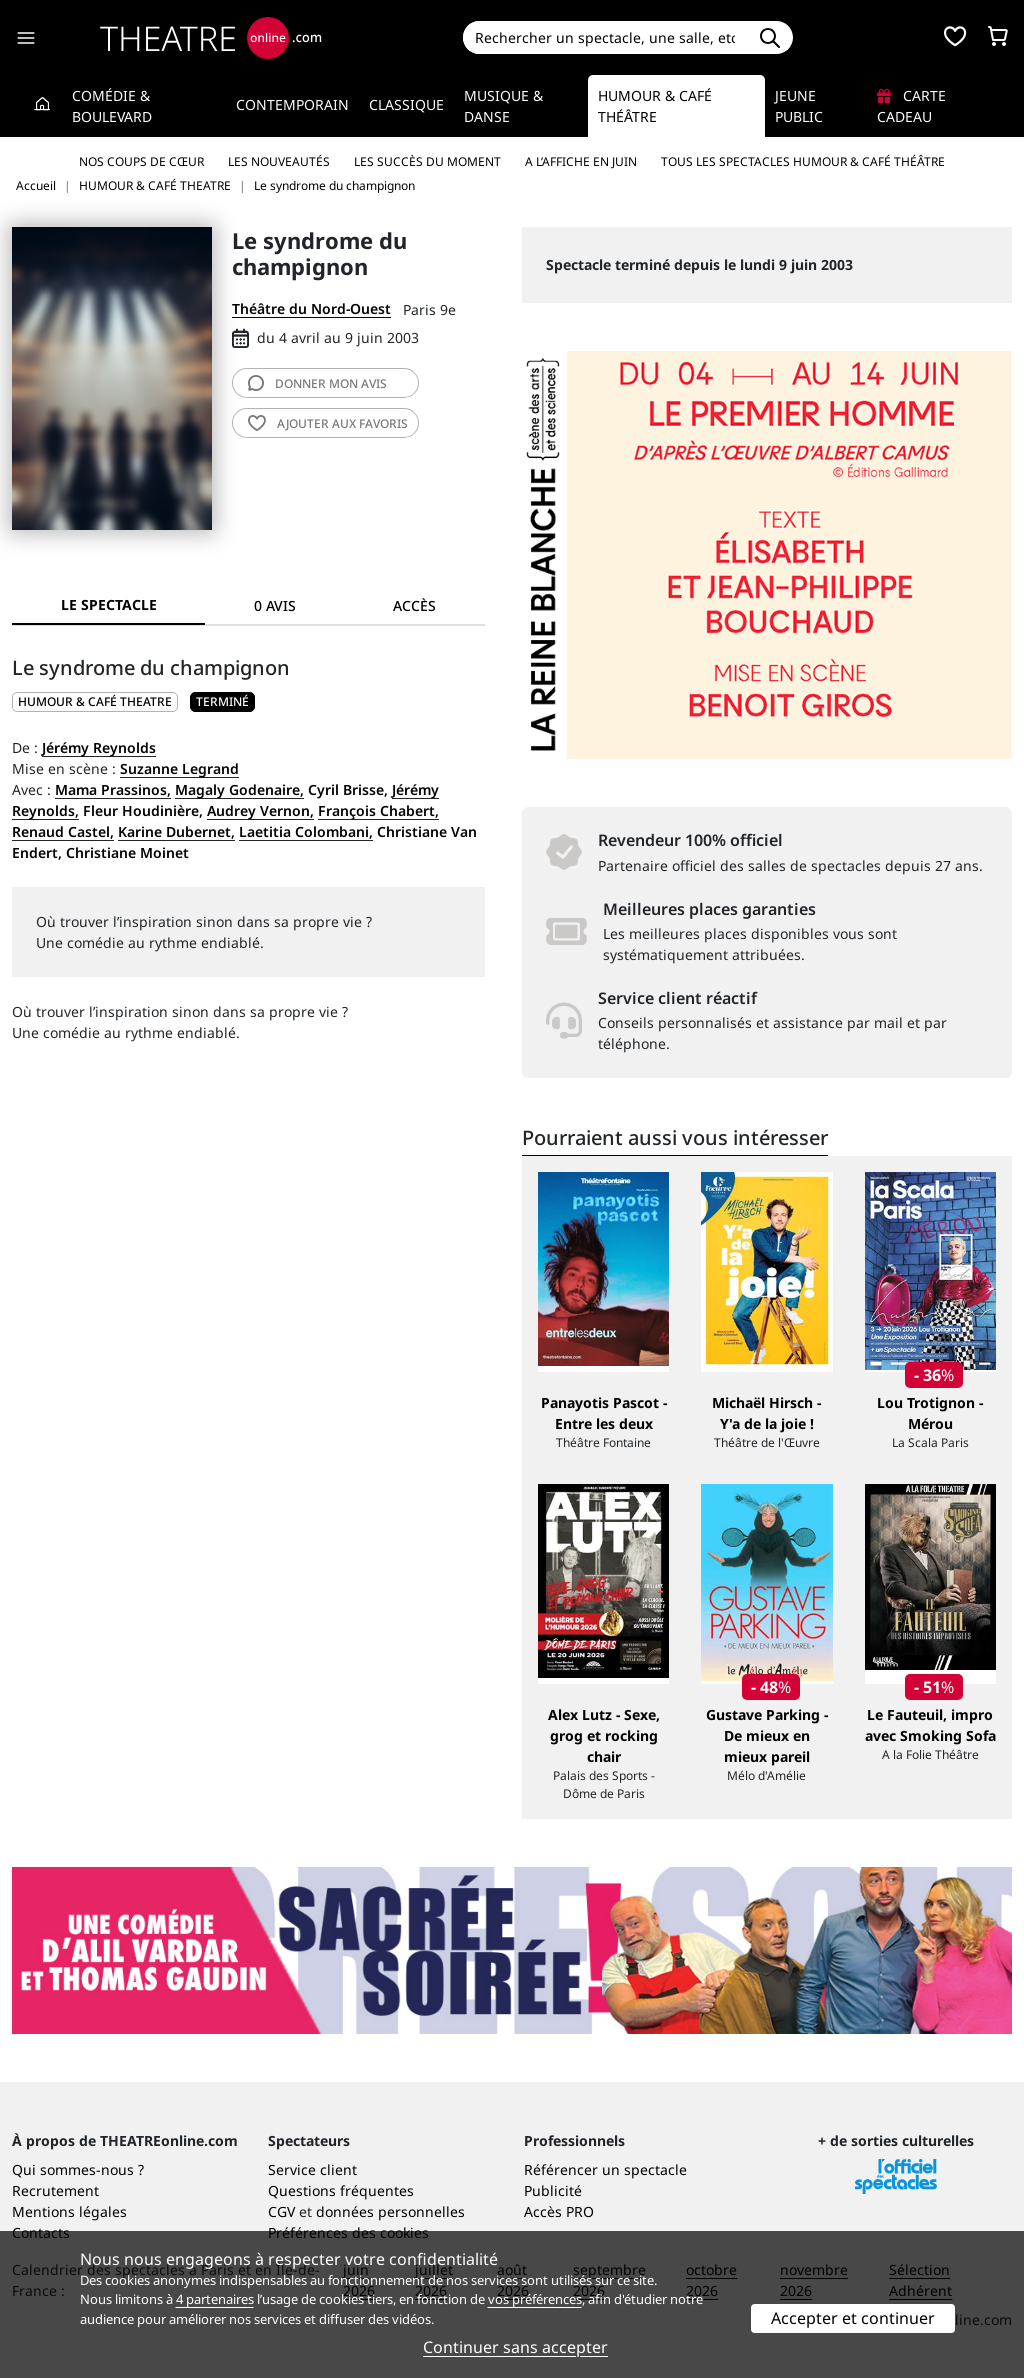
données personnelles (390, 2211)
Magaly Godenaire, (239, 789)
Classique (406, 104)
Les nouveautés (279, 161)
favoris (328, 423)
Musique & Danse (503, 106)
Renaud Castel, (63, 831)
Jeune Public (799, 106)
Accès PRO (559, 2211)
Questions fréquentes (341, 2190)
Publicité (553, 2190)
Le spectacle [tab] (109, 604)
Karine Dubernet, (176, 831)
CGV (281, 2211)
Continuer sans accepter (515, 2347)
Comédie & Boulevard (112, 106)
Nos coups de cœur (141, 161)
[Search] (605, 37)
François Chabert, (378, 810)
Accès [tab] (414, 605)
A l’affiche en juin (581, 161)
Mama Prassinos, (113, 789)
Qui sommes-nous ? (78, 2169)
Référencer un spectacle (605, 2169)
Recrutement (55, 2190)
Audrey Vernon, (260, 810)
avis (317, 383)
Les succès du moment (427, 161)
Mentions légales (69, 2211)
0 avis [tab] (275, 605)
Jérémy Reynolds (99, 747)
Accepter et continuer (853, 2318)
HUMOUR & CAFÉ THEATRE (95, 701)
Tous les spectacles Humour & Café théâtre (803, 161)
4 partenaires (215, 2299)
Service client (312, 2169)
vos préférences (535, 2299)
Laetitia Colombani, (306, 831)
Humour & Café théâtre (655, 106)
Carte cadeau (911, 106)
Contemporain (292, 104)
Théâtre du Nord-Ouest (311, 308)
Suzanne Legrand (179, 768)
